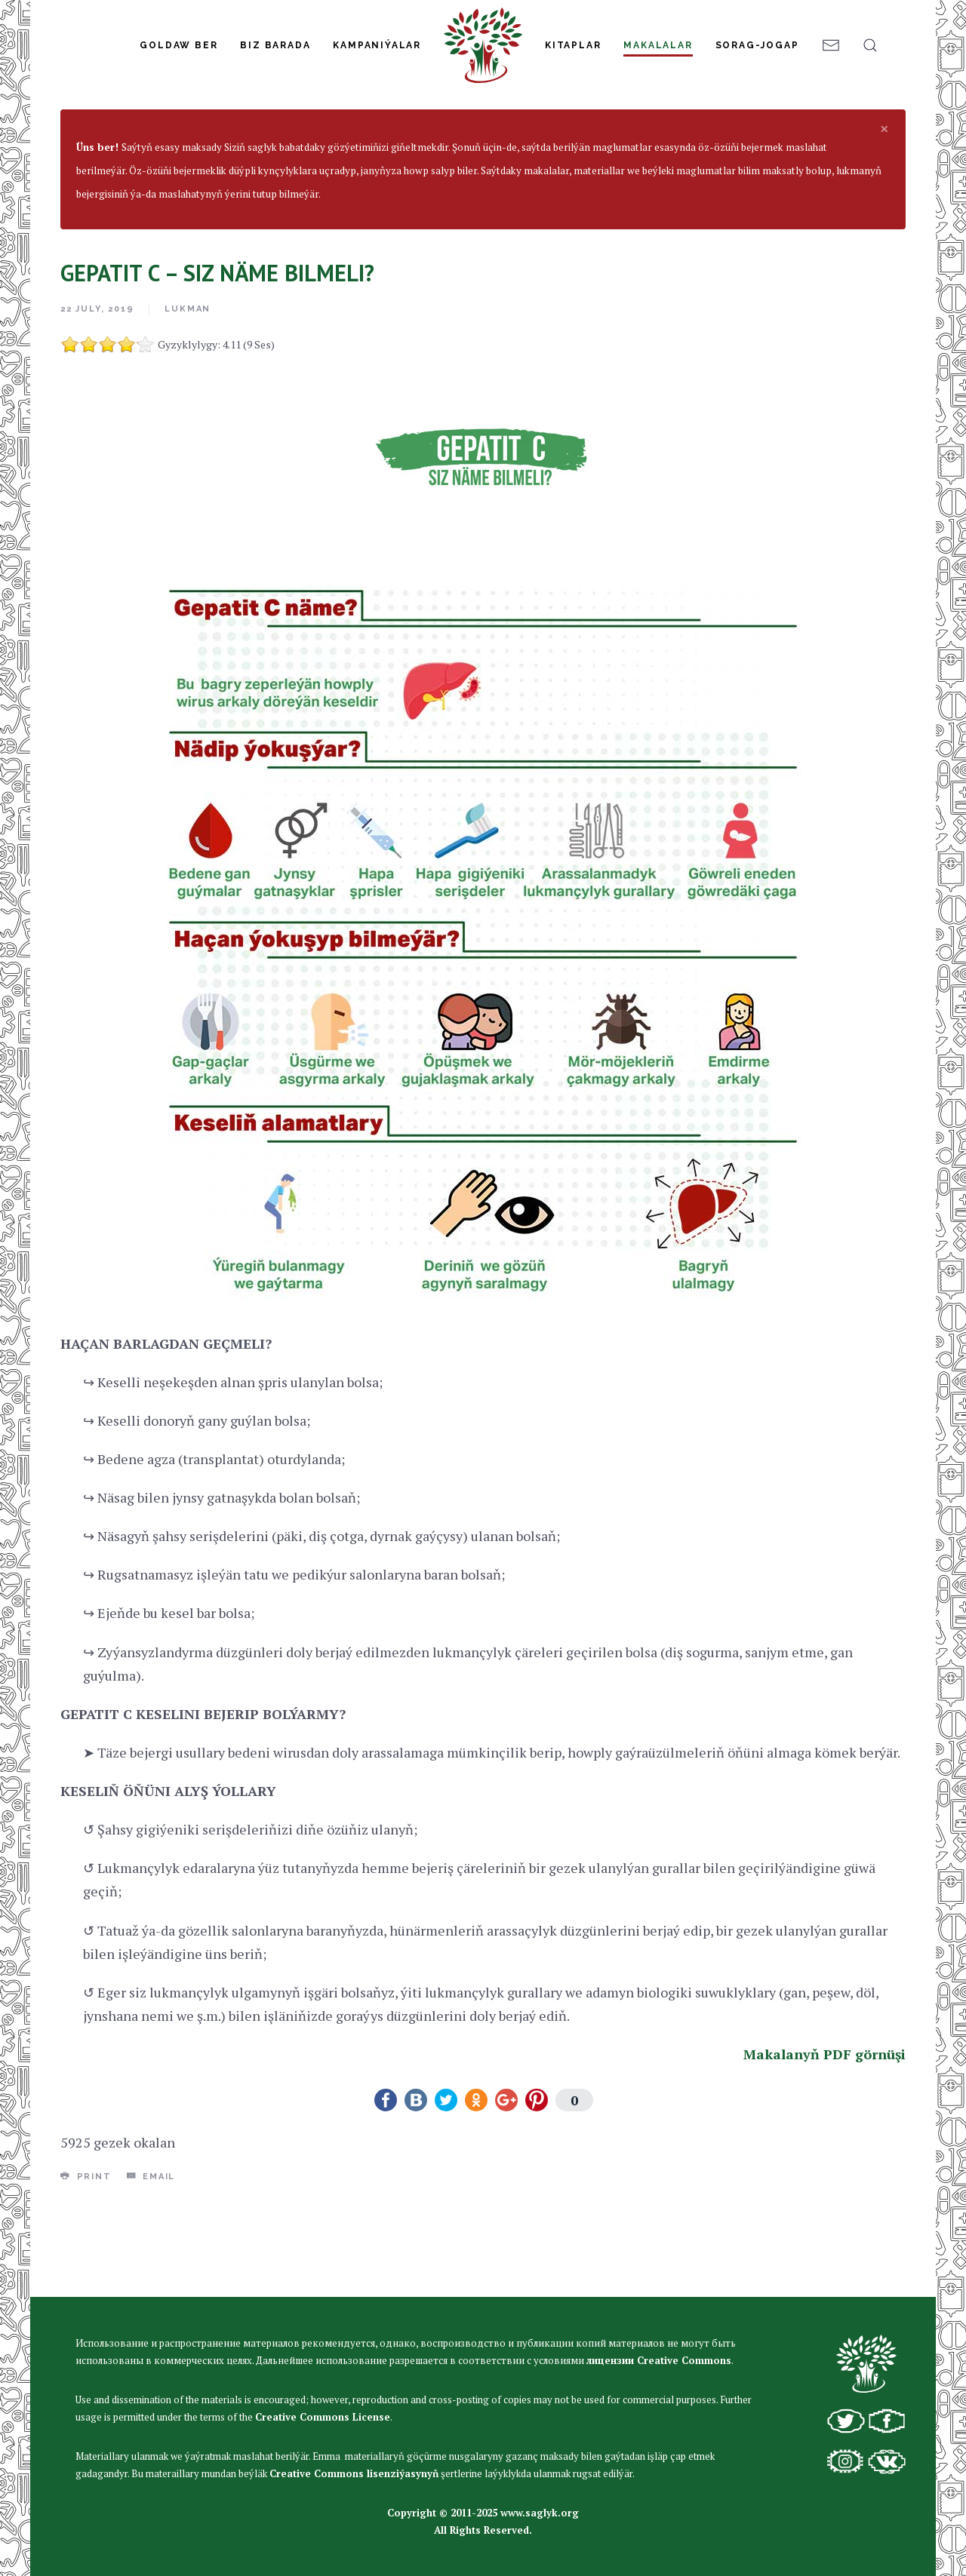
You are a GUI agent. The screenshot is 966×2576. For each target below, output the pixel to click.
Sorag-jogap (757, 45)
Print (86, 2266)
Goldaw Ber (178, 45)
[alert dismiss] (884, 219)
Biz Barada (275, 45)
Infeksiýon (425, 160)
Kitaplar (573, 45)
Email (151, 2266)
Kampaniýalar (377, 45)
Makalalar (657, 45)
